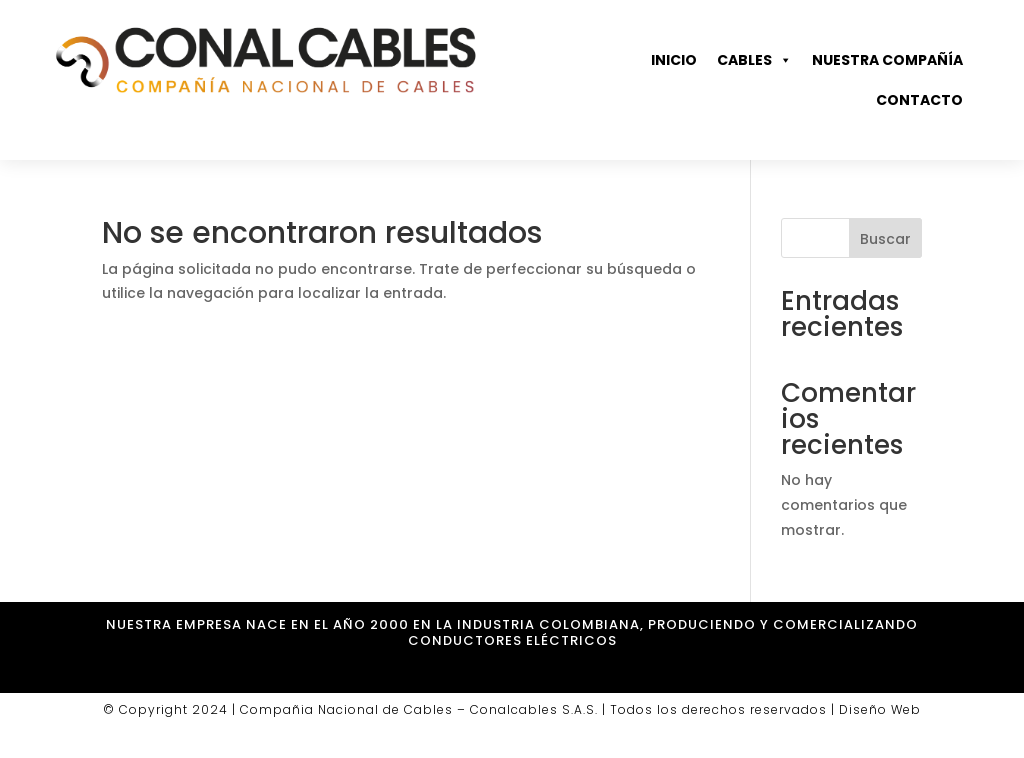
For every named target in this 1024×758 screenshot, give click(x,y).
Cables (754, 60)
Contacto (919, 100)
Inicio (674, 60)
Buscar (885, 239)
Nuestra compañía (887, 60)
